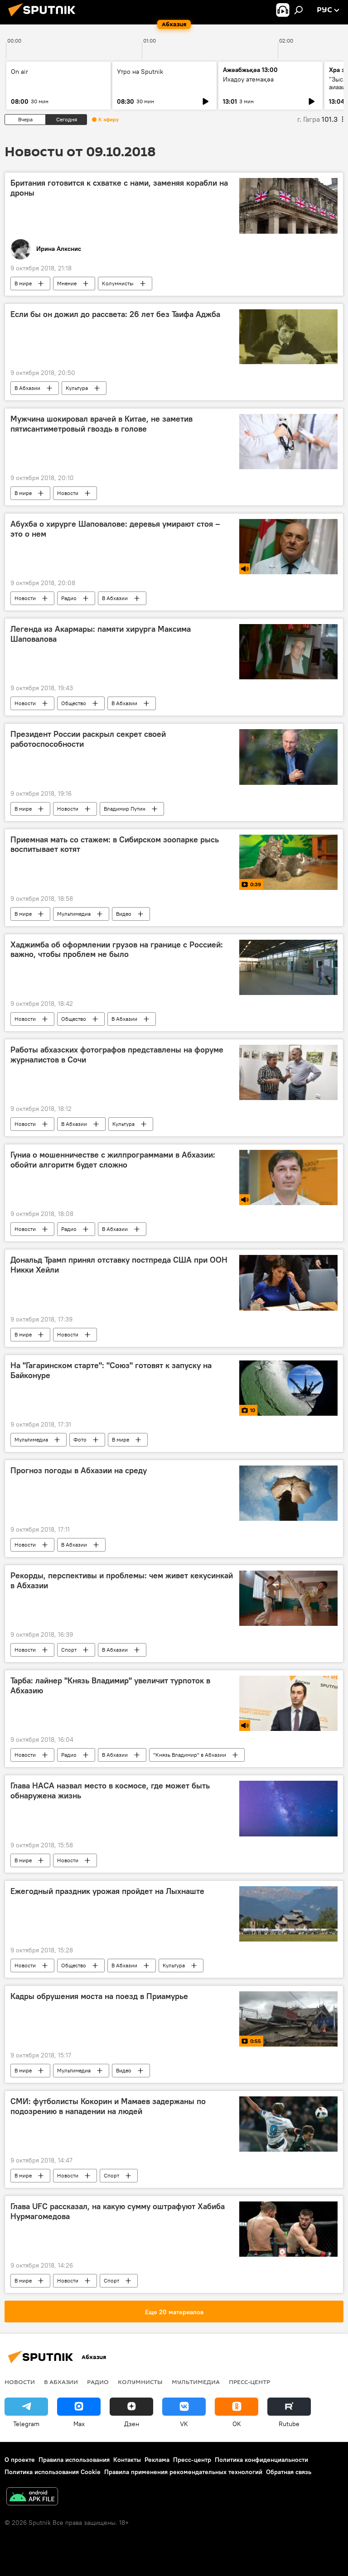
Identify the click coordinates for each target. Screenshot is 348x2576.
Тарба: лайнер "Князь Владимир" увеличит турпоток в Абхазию (110, 1686)
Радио (69, 598)
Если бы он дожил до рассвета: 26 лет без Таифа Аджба (115, 314)
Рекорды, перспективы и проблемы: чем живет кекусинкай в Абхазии (121, 1581)
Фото (80, 1439)
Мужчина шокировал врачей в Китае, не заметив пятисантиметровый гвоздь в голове (101, 424)
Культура (77, 387)
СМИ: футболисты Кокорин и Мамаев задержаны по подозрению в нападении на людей (108, 2106)
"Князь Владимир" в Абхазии (189, 1754)
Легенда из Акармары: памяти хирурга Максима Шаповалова (100, 634)
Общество (73, 703)
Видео (123, 913)
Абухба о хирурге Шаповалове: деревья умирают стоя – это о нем (115, 529)
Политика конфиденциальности (261, 2460)
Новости (67, 493)
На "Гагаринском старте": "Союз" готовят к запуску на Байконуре (111, 1370)
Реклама (157, 2460)
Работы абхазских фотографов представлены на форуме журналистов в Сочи (116, 1055)
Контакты (127, 2460)
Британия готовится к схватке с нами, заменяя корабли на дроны (119, 188)
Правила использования (74, 2460)
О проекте (20, 2460)
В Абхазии (27, 387)
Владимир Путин (124, 808)
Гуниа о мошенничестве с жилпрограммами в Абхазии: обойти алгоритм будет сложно (112, 1160)
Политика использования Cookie (53, 2472)
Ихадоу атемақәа (248, 79)
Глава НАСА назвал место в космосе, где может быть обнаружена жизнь (110, 1791)
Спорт (69, 1649)
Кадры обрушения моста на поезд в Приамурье (99, 1996)
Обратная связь (288, 2472)
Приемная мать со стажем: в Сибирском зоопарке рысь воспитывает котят (114, 845)
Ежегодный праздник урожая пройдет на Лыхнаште (107, 1891)
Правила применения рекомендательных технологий (183, 2472)
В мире (23, 283)
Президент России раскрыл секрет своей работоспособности (88, 739)
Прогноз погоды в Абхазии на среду (78, 1470)
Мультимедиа (74, 913)
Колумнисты (118, 283)
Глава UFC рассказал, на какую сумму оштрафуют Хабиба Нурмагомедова (117, 2211)
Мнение (67, 283)
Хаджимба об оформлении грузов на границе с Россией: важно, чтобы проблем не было (116, 950)
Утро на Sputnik (140, 71)
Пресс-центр (249, 2382)
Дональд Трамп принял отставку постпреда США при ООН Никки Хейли (118, 1265)
